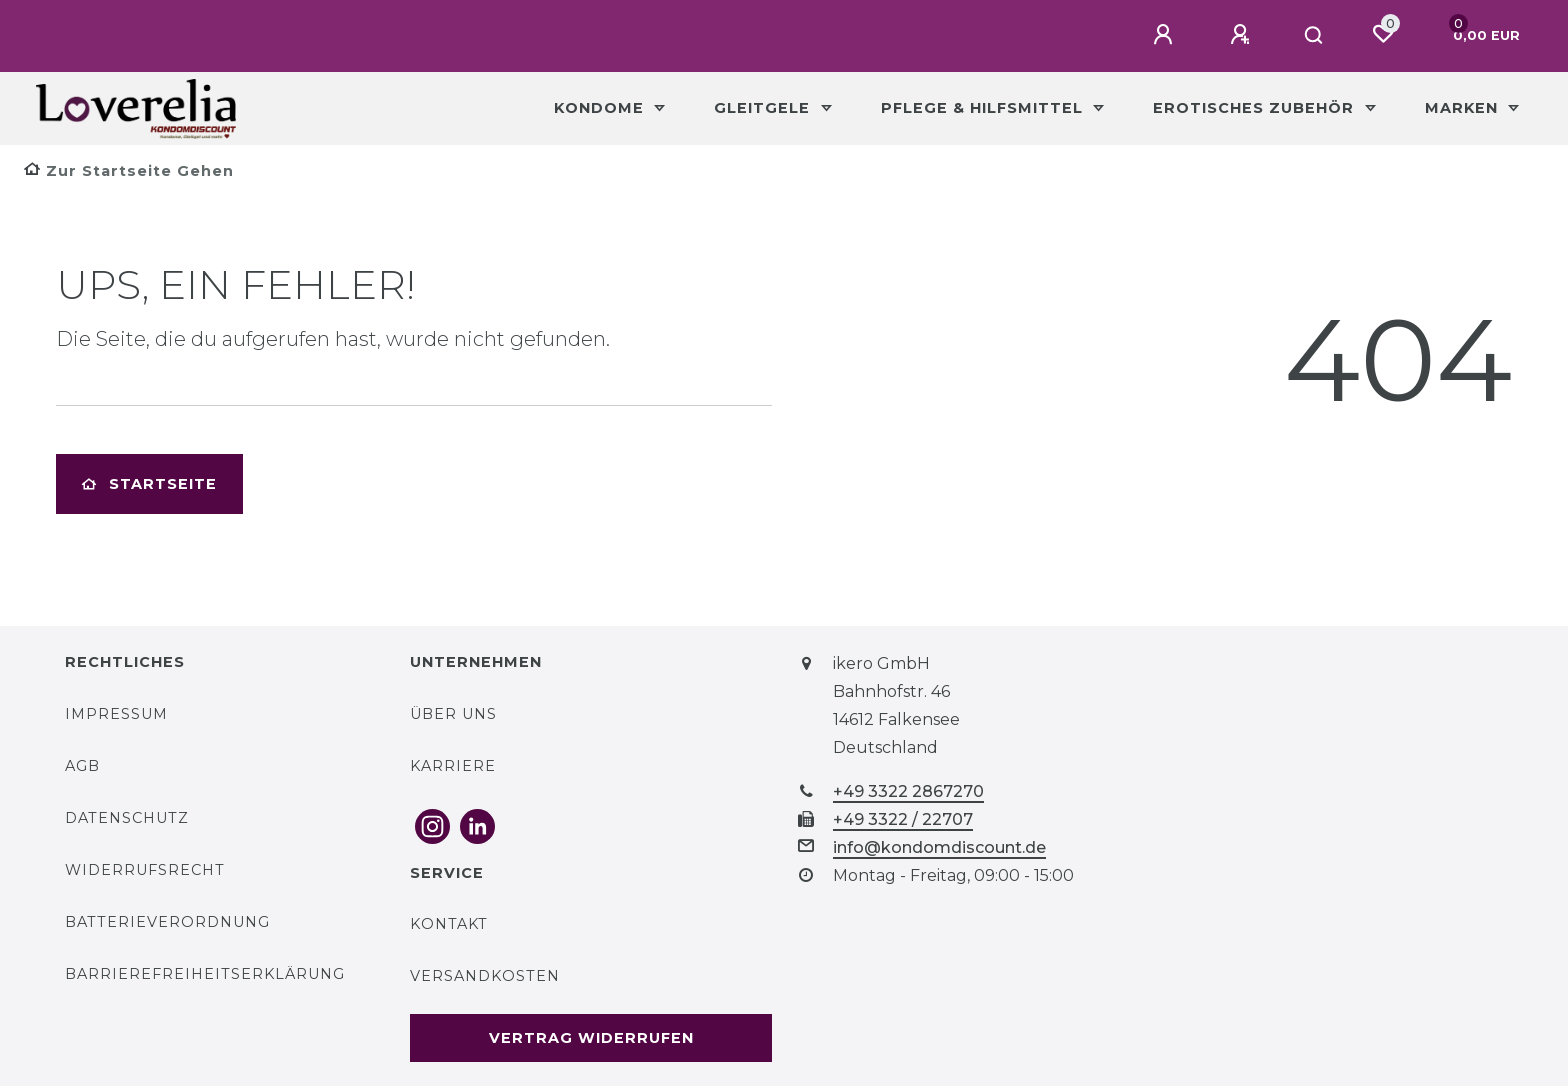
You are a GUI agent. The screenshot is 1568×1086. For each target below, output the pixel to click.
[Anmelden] (1166, 35)
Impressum (116, 714)
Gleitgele (764, 108)
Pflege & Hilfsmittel (984, 108)
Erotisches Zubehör (1256, 108)
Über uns (453, 714)
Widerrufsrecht (145, 870)
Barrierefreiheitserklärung (205, 974)
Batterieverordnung (167, 922)
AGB (82, 766)
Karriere (453, 766)
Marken (1464, 108)
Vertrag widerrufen (591, 1038)
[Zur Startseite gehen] (129, 171)
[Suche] (1314, 36)
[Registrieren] (1243, 35)
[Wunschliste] (1383, 34)
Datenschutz (127, 818)
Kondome (601, 108)
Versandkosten (485, 976)
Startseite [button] (149, 484)
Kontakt (449, 924)
